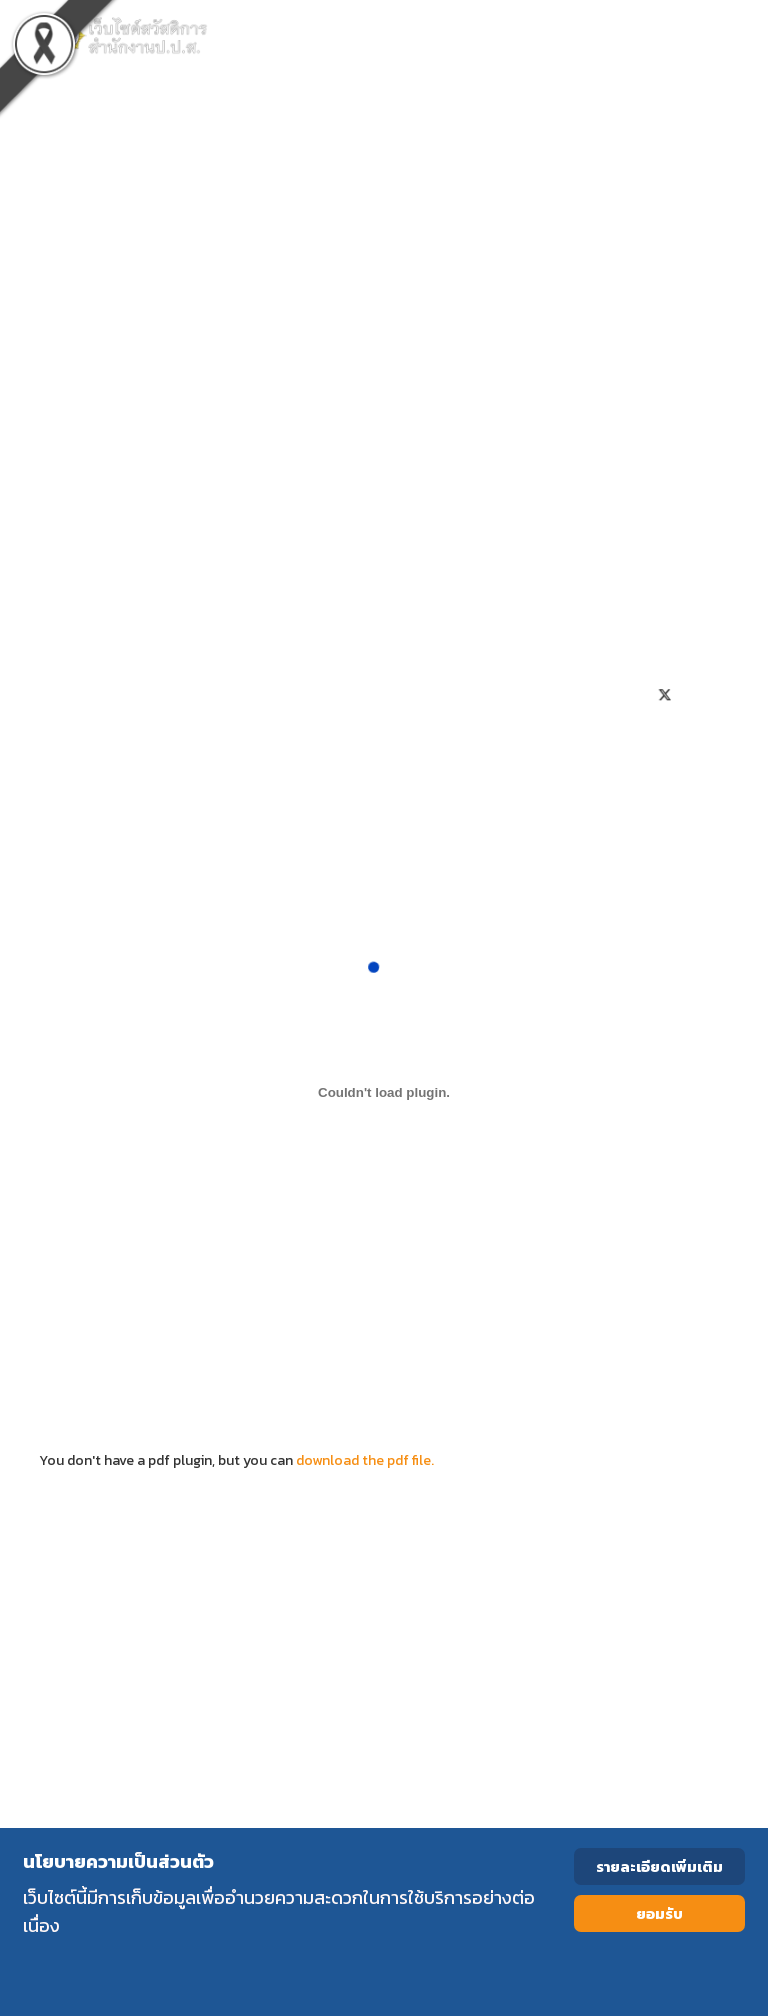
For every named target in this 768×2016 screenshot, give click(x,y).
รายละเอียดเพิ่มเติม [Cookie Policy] (659, 1866)
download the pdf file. (365, 1460)
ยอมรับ (659, 1913)
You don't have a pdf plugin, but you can (384, 1449)
